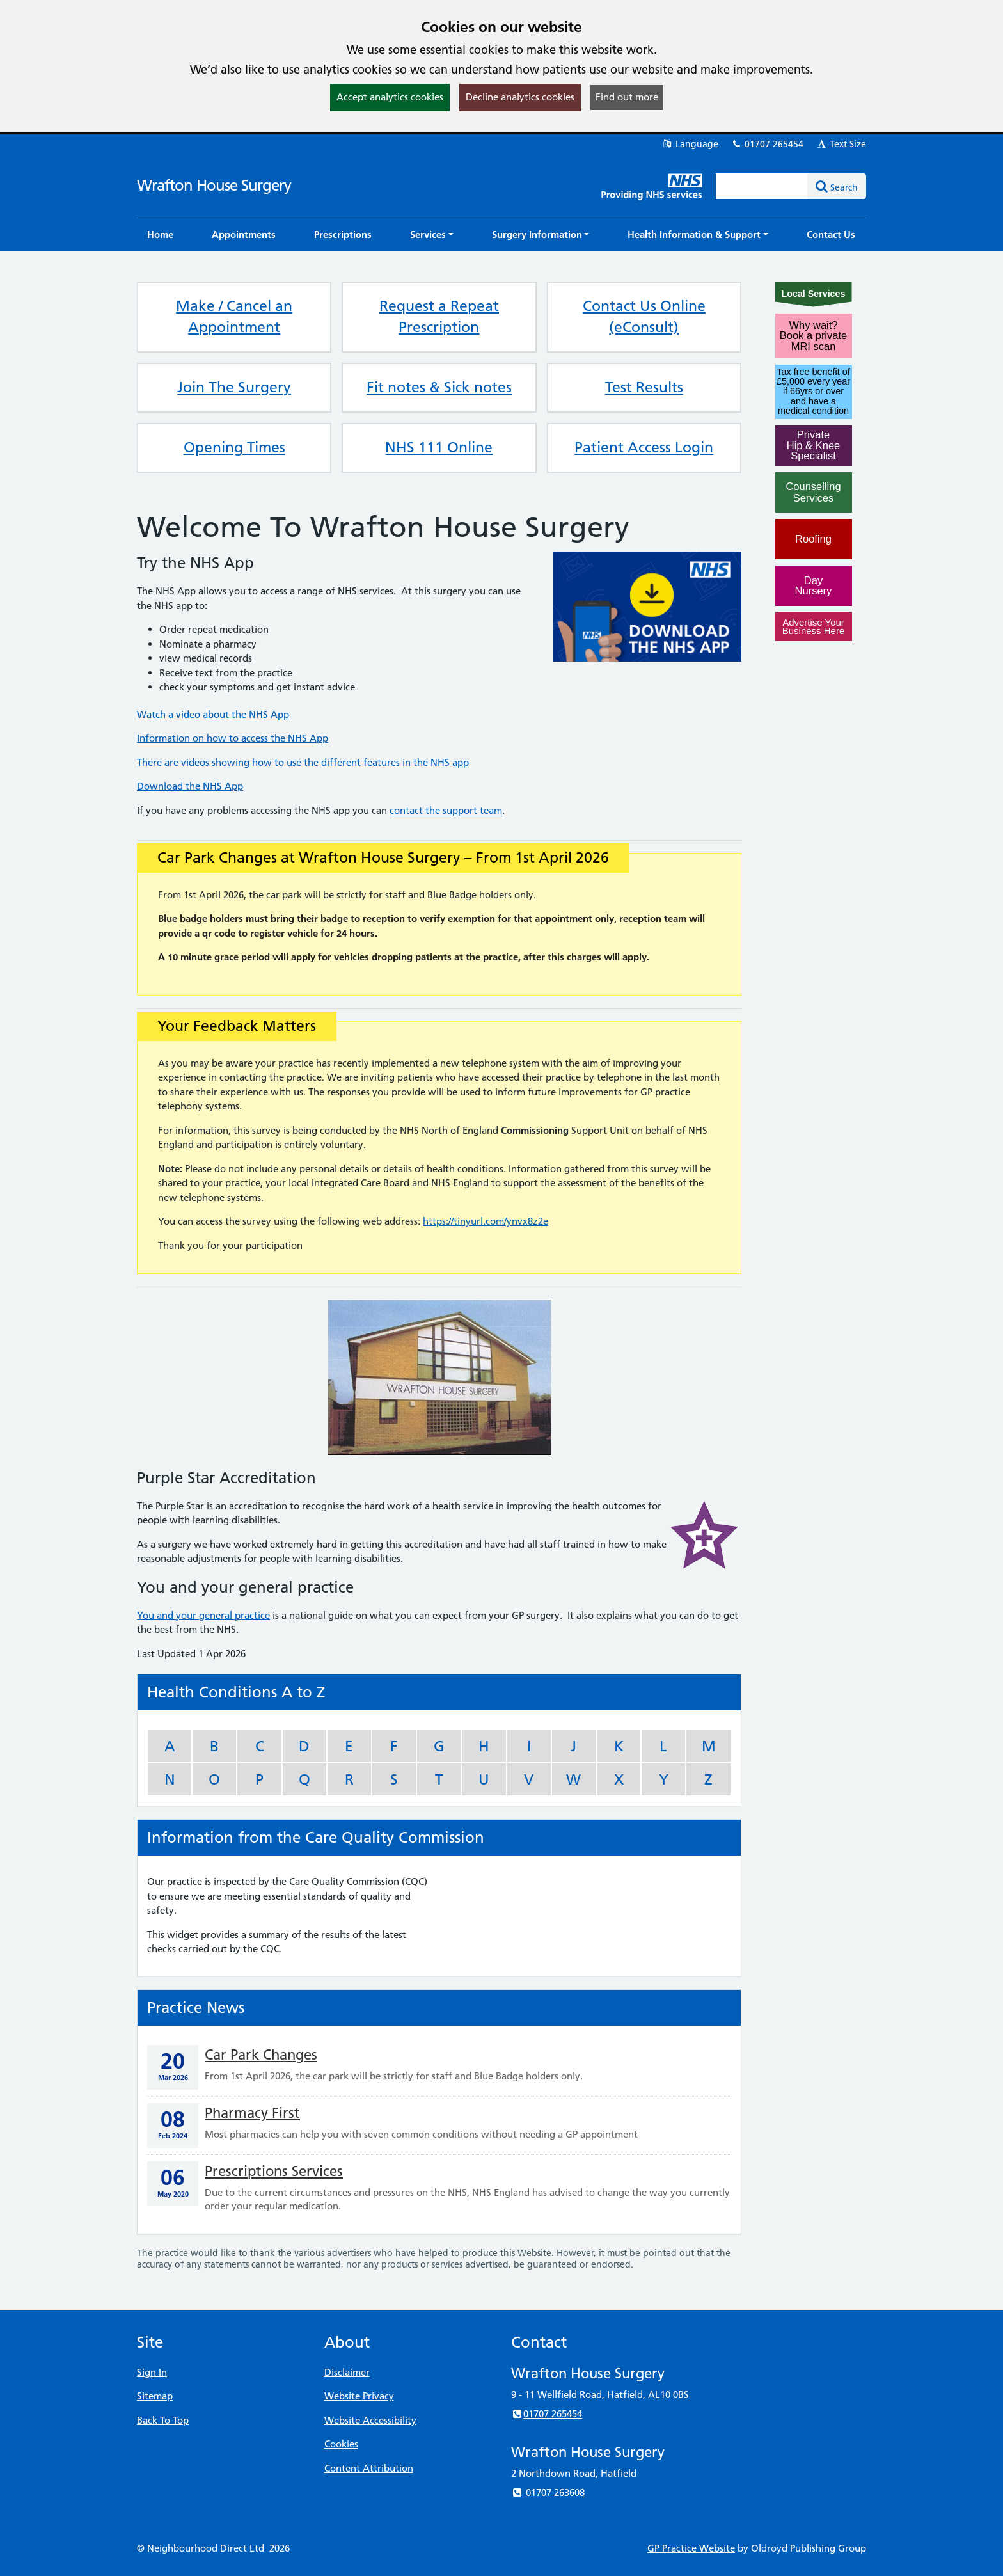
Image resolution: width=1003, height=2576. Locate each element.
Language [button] (689, 144)
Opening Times (234, 447)
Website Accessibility (370, 2420)
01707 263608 (548, 2492)
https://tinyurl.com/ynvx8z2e (485, 1221)
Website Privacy (359, 2396)
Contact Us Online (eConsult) (644, 317)
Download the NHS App (190, 786)
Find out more (627, 97)
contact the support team (446, 810)
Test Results (644, 387)
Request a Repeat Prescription (439, 317)
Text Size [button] (841, 144)
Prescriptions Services (274, 2171)
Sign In (152, 2372)
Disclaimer (347, 2372)
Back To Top (163, 2420)
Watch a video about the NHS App (213, 714)
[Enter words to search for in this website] (762, 186)
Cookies (341, 2444)
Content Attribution (368, 2468)
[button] (432, 234)
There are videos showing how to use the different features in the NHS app (303, 762)
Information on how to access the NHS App (232, 738)
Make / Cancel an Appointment (234, 317)
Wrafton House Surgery (214, 185)
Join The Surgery (234, 387)
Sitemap (155, 2396)
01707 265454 (767, 144)
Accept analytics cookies (389, 97)
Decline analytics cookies (520, 97)
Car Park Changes (261, 2054)
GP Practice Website (691, 2548)
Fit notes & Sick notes (439, 387)
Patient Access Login (643, 447)
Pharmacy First (252, 2113)
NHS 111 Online (439, 447)
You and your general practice (203, 1615)
